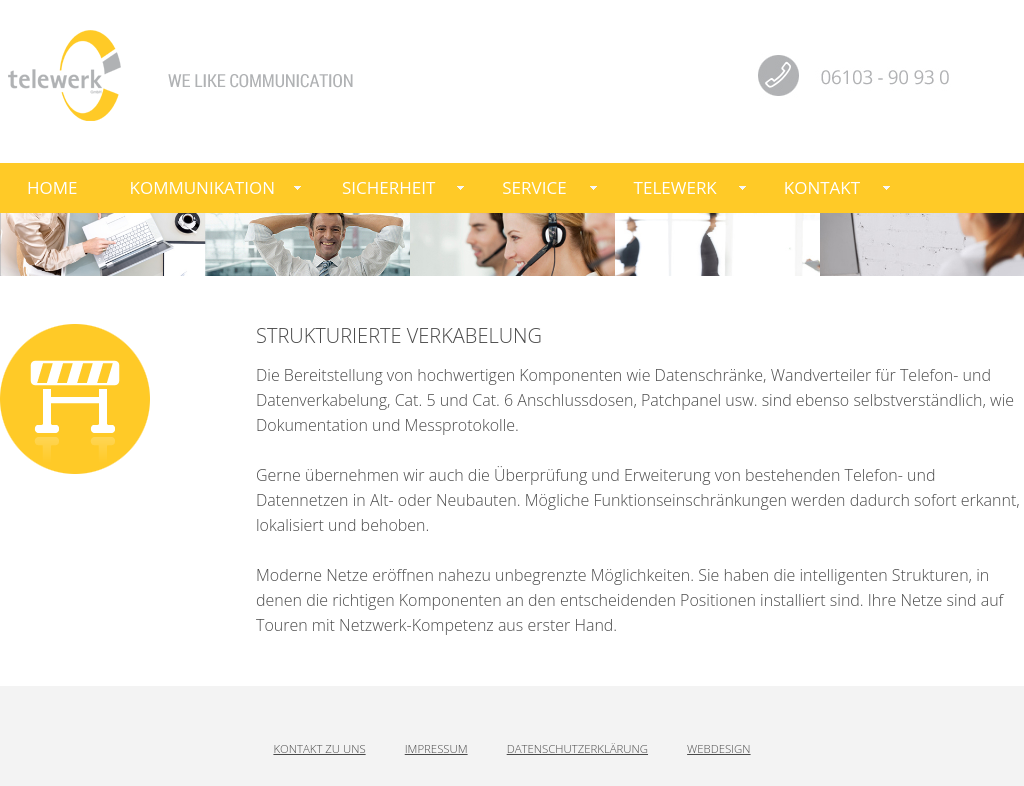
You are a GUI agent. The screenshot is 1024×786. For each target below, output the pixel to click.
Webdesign (718, 748)
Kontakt (822, 187)
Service (534, 187)
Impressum (436, 748)
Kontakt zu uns (319, 748)
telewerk (675, 187)
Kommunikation (202, 187)
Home (52, 187)
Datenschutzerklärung (577, 748)
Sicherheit (388, 187)
